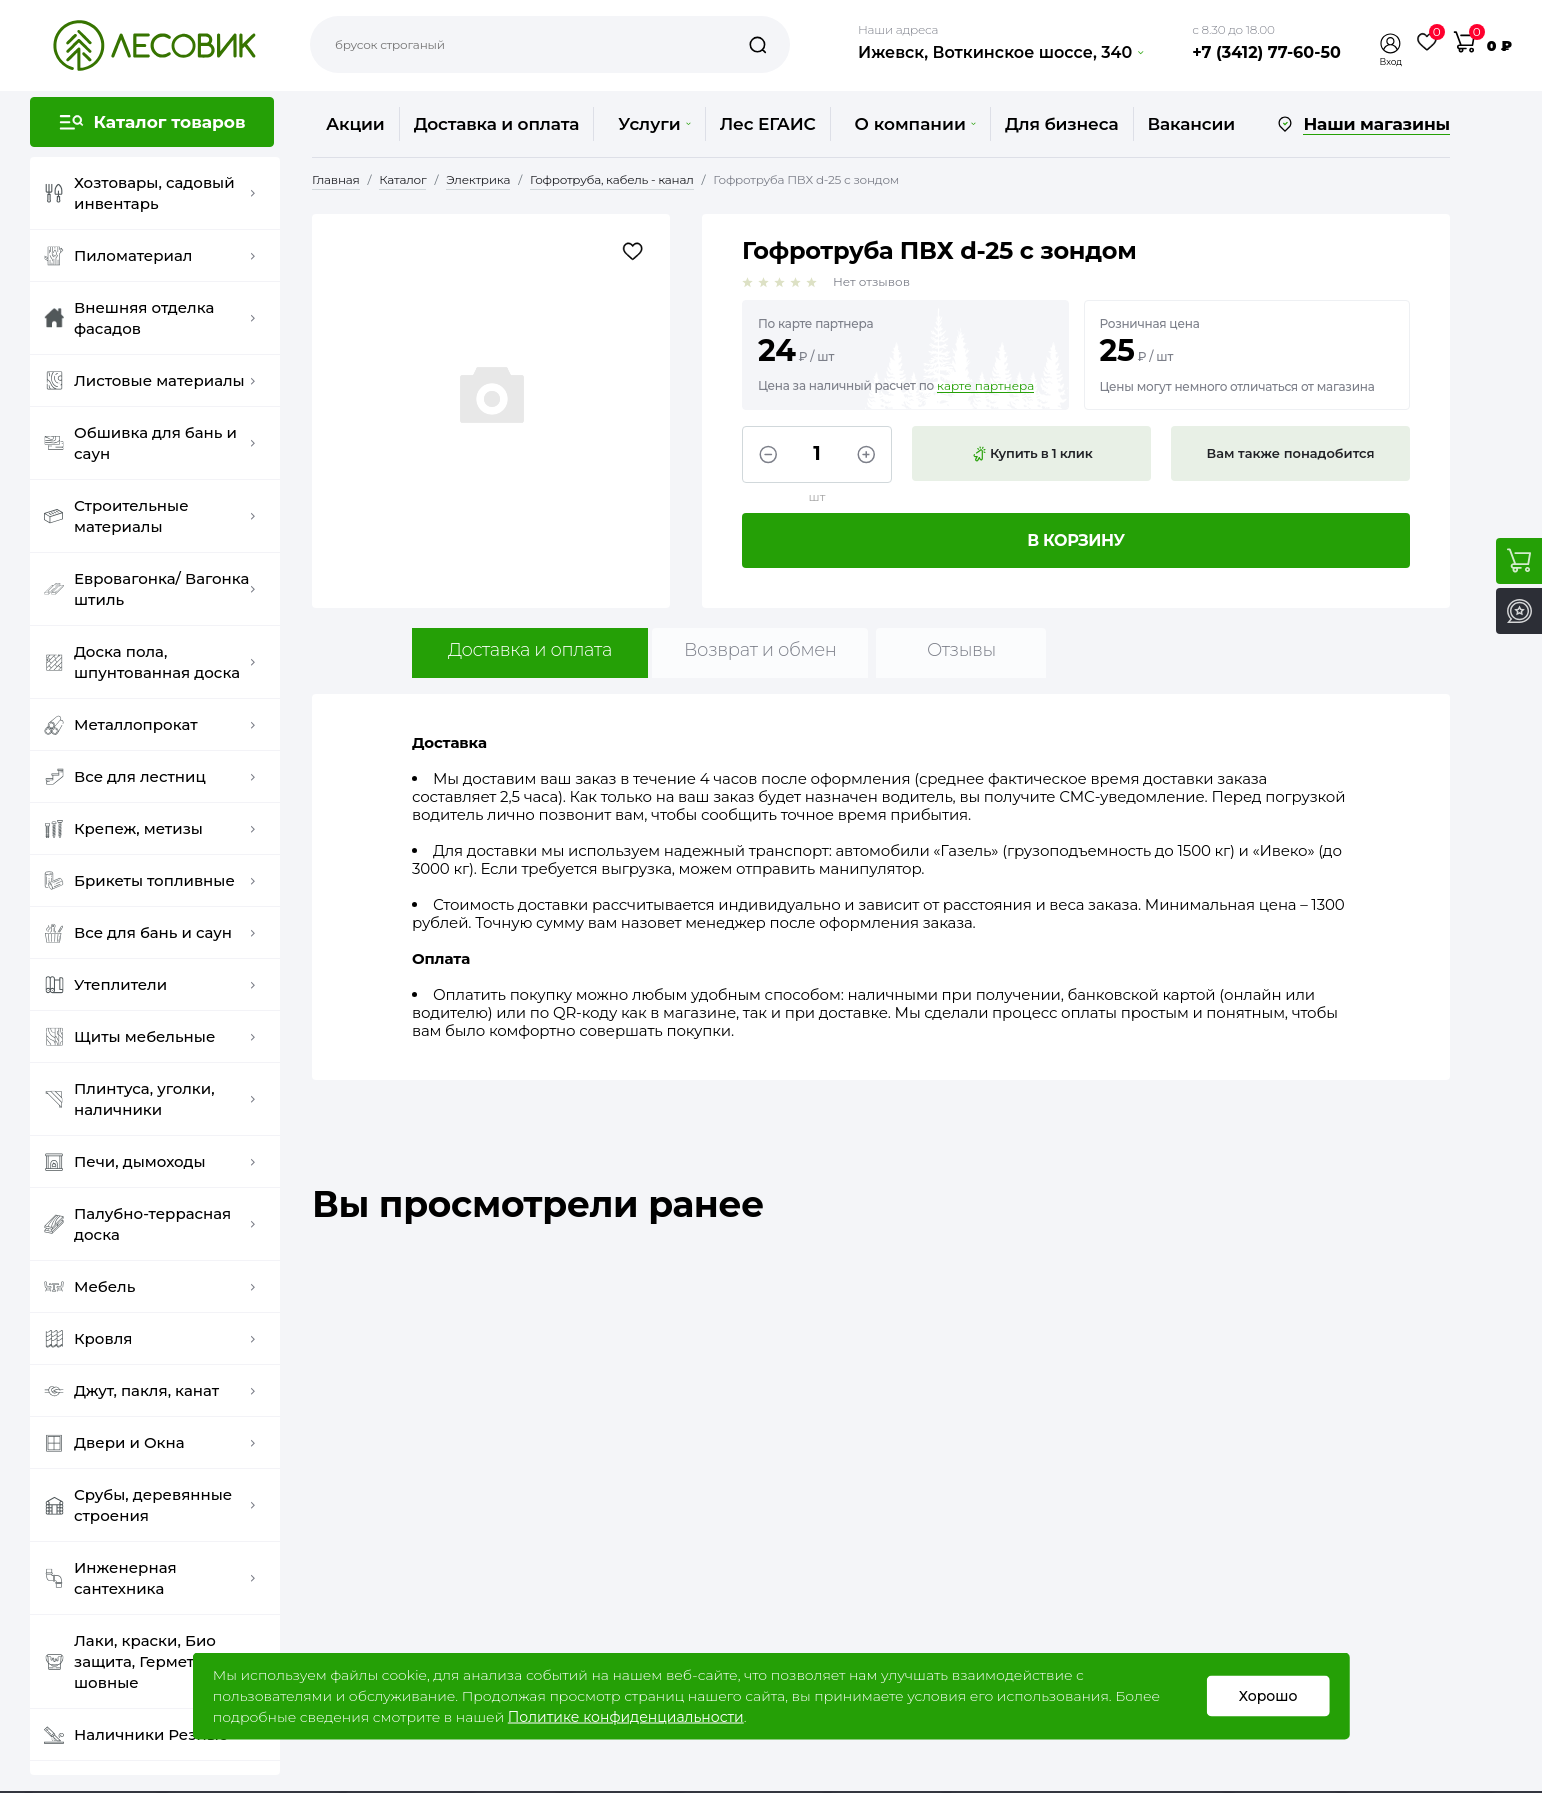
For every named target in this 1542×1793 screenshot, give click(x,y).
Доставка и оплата (497, 124)
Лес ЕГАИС (768, 124)
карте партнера (985, 386)
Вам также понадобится (1291, 453)
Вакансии (1191, 124)
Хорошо (1268, 1696)
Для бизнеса (1062, 124)
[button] (1391, 43)
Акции (355, 124)
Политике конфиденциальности (626, 1717)
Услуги (654, 124)
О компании (915, 124)
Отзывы (961, 650)
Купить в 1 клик (1032, 454)
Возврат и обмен (760, 650)
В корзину (1076, 540)
